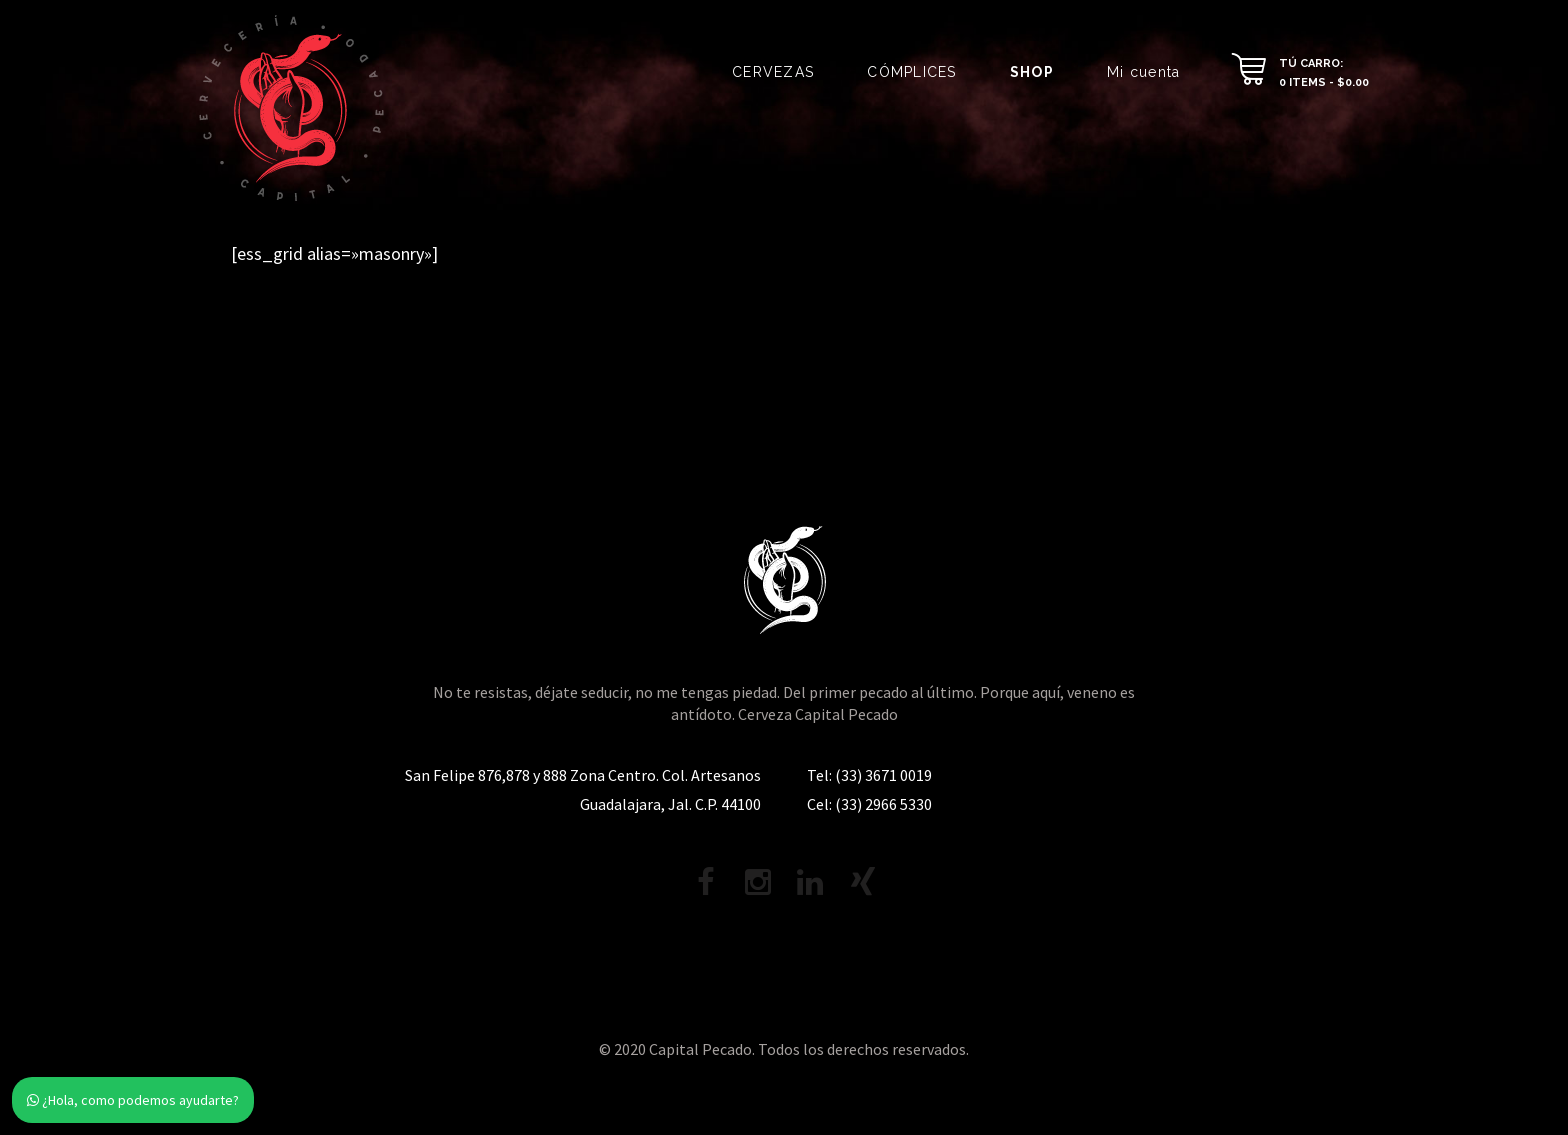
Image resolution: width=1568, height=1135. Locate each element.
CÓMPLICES (911, 72)
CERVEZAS (773, 72)
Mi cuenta (1143, 72)
